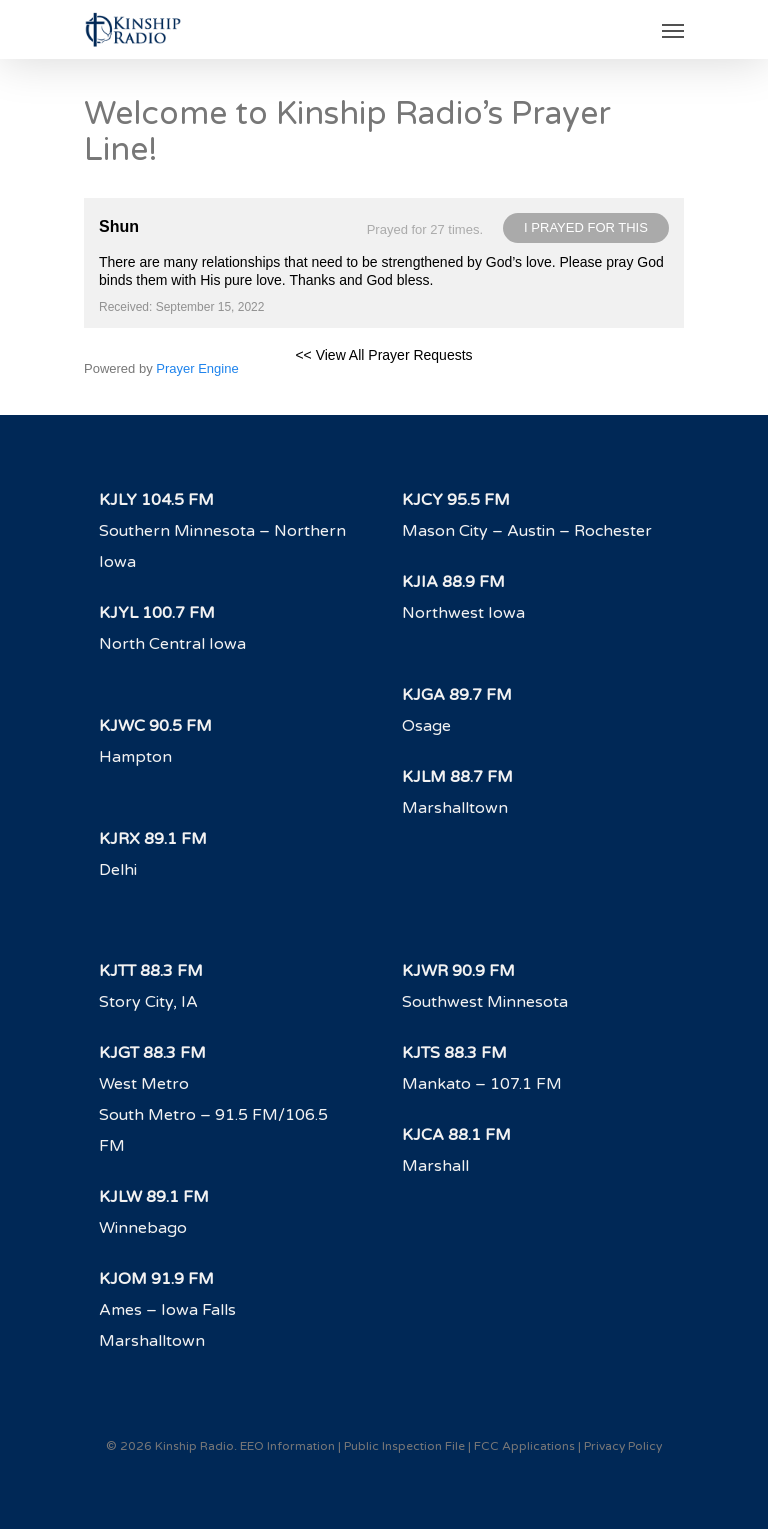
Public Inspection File (404, 1446)
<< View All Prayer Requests (383, 355)
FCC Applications (524, 1446)
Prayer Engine (197, 368)
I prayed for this (586, 227)
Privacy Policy (623, 1446)
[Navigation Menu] (673, 30)
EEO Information (287, 1446)
